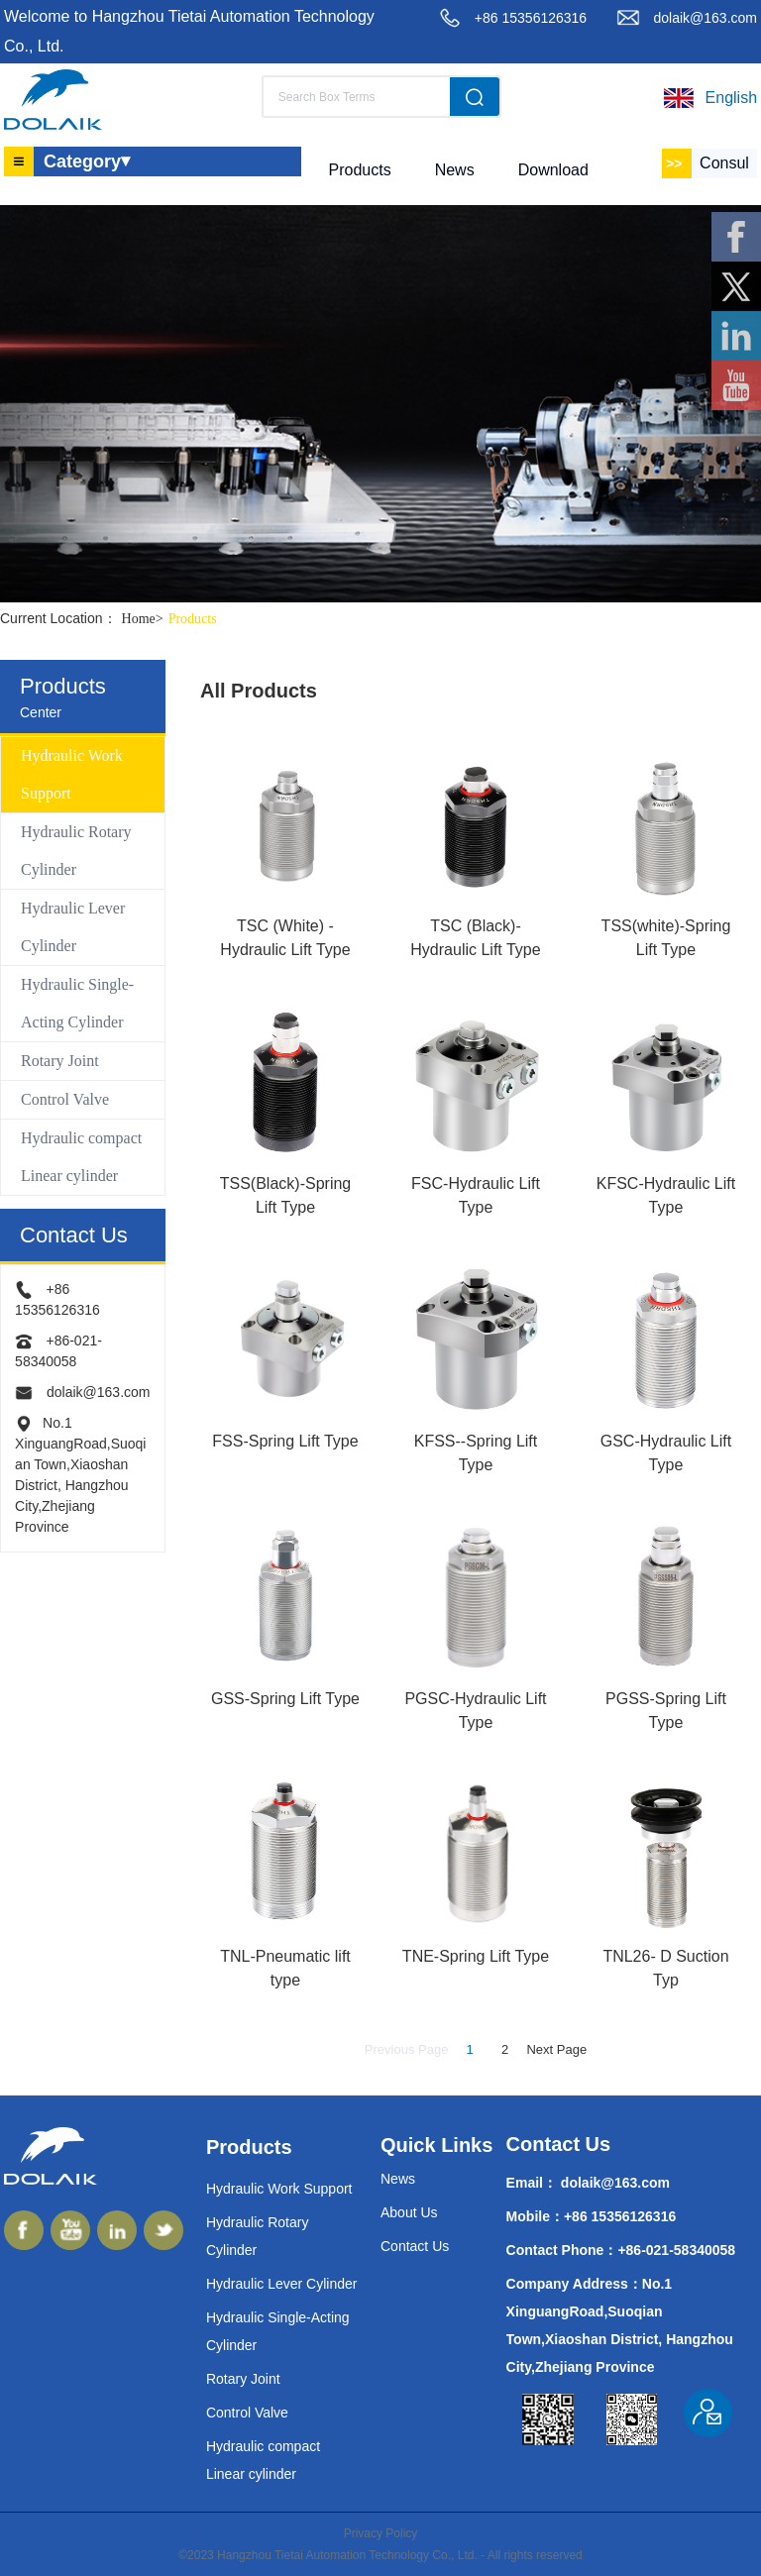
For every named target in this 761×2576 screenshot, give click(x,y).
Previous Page (407, 2049)
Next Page (556, 2049)
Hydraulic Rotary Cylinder (76, 850)
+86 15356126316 (531, 18)
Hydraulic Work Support (72, 774)
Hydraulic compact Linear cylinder (81, 1156)
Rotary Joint (60, 1060)
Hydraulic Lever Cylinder (73, 927)
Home (145, 618)
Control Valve (65, 1099)
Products (192, 618)
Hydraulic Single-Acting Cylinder (77, 1003)
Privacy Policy (381, 2533)
